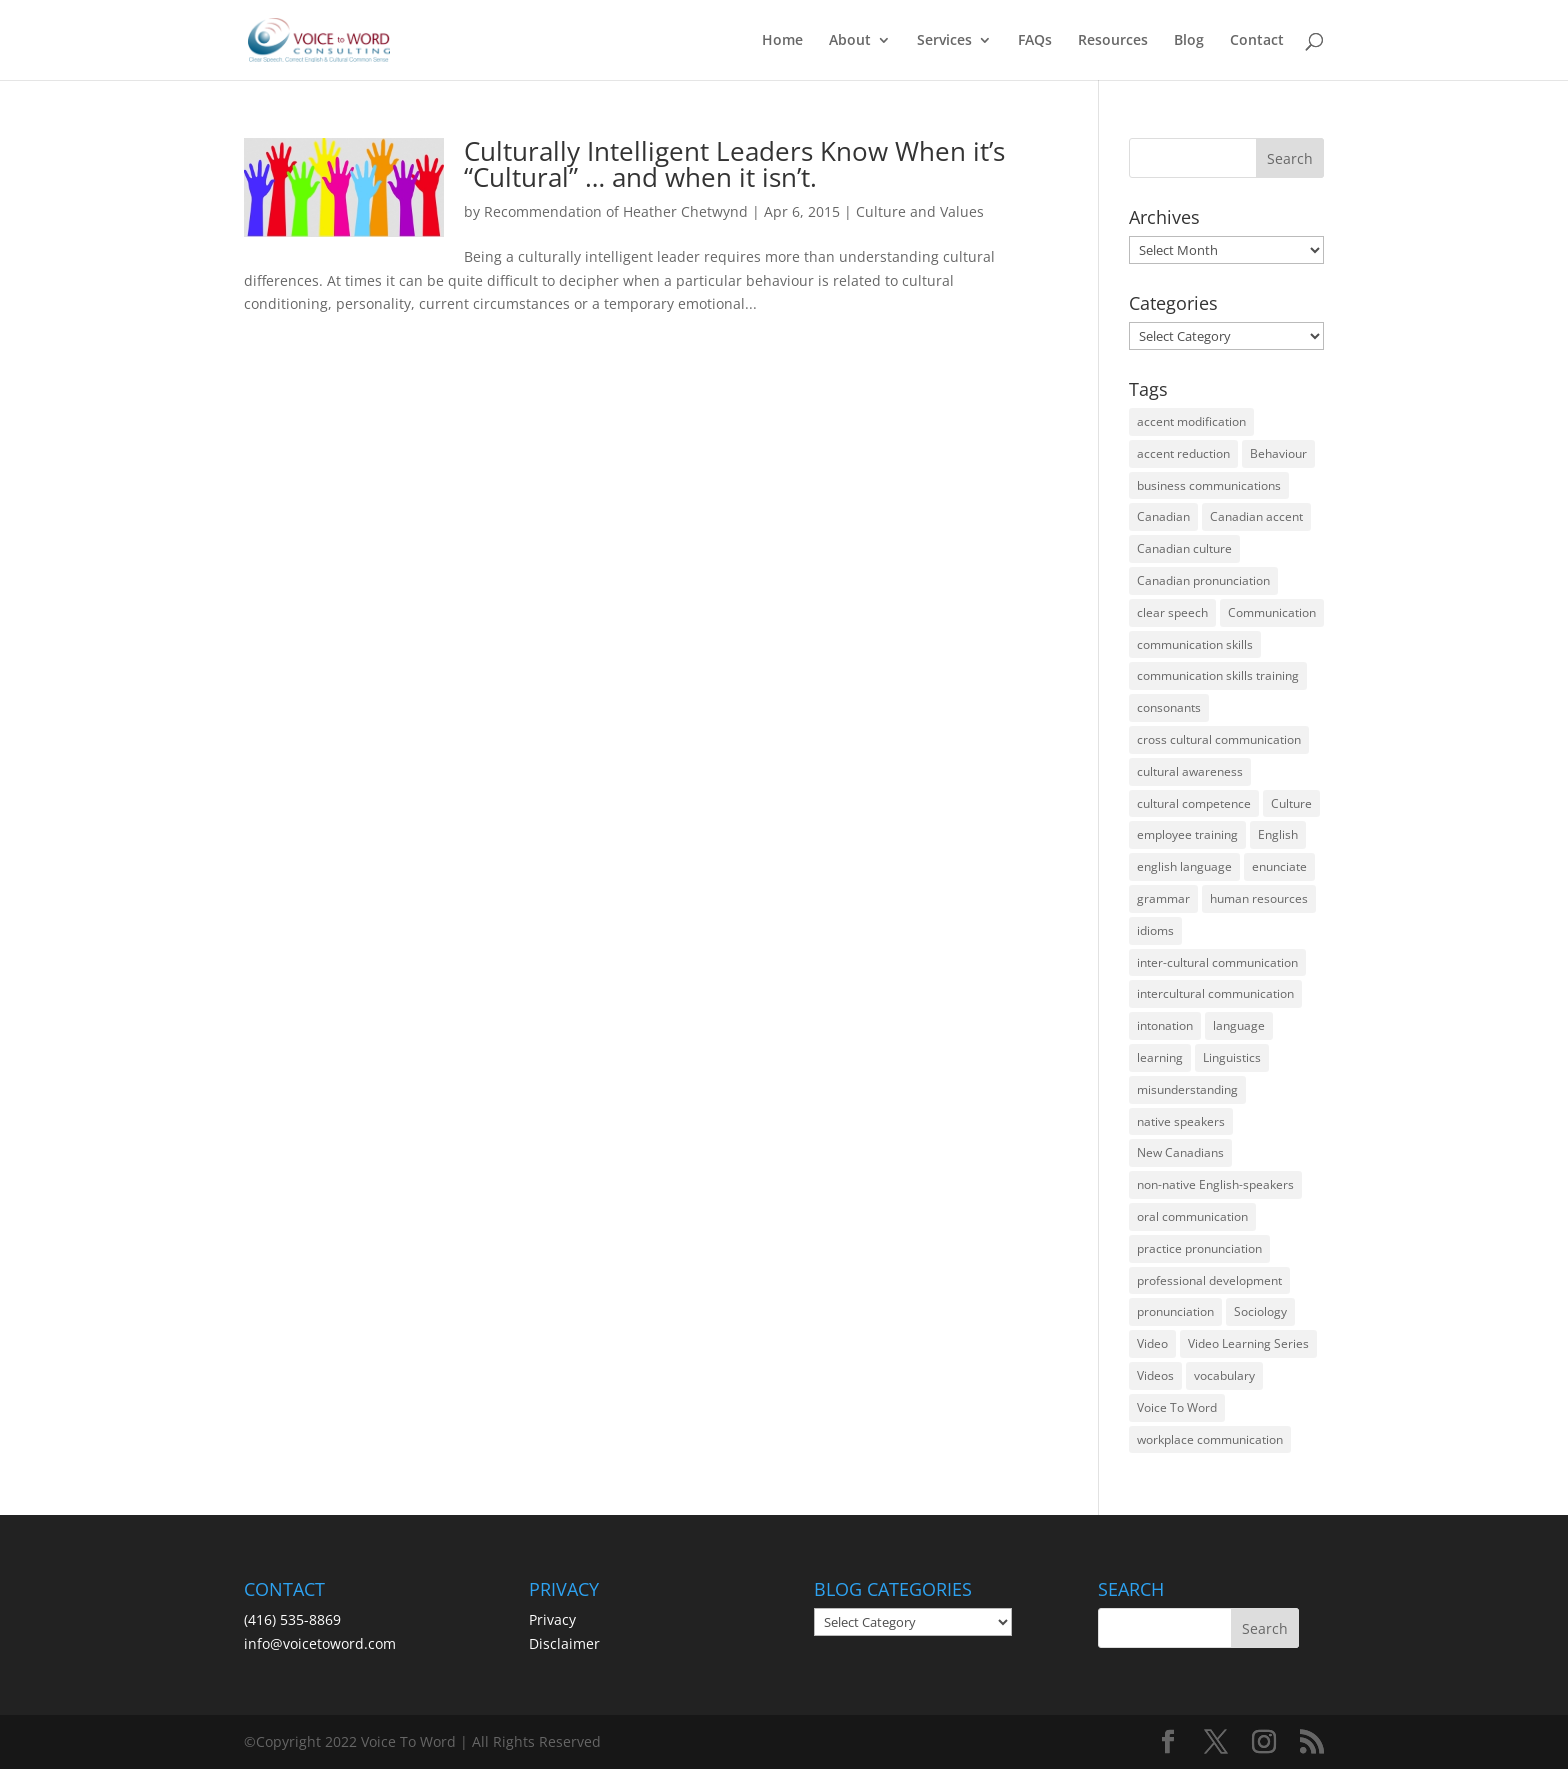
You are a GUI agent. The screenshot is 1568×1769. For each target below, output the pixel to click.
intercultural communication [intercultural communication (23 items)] (1215, 993)
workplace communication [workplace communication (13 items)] (1210, 1439)
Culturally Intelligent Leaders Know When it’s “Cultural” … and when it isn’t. (734, 164)
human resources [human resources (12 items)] (1259, 898)
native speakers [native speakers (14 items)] (1181, 1121)
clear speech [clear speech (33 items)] (1172, 612)
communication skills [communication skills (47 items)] (1195, 644)
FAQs (1035, 41)
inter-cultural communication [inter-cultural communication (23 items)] (1217, 962)
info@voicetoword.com (320, 1643)
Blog (1189, 41)
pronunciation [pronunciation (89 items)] (1175, 1311)
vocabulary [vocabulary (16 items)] (1224, 1375)
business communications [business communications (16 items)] (1209, 485)
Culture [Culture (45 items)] (1291, 803)
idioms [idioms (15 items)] (1155, 930)
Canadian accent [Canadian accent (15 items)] (1256, 516)
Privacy (552, 1619)
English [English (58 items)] (1278, 834)
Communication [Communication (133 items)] (1272, 612)
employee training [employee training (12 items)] (1187, 834)
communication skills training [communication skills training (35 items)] (1218, 675)
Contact (1257, 41)
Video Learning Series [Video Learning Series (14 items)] (1248, 1343)
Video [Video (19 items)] (1152, 1343)
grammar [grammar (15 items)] (1163, 898)
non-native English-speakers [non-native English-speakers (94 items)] (1215, 1184)
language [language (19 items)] (1239, 1025)
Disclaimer (564, 1643)
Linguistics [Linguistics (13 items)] (1232, 1057)
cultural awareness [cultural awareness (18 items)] (1190, 771)
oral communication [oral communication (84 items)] (1192, 1216)
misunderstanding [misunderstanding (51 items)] (1187, 1089)
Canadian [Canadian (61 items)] (1163, 516)
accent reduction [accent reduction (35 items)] (1183, 453)
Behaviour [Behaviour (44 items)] (1278, 453)
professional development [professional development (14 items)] (1209, 1280)
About (850, 41)
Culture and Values (920, 211)
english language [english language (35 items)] (1184, 866)
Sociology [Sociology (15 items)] (1260, 1311)
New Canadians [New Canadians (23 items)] (1180, 1152)
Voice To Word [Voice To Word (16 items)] (1177, 1407)
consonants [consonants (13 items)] (1169, 707)
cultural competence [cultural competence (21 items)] (1194, 803)
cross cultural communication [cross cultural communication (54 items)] (1219, 739)
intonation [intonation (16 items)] (1165, 1025)
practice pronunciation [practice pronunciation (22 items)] (1199, 1248)
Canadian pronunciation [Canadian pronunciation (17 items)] (1203, 580)
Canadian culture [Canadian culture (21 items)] (1184, 548)
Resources (1113, 41)
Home (782, 41)
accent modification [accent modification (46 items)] (1191, 421)
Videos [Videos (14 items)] (1155, 1375)
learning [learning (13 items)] (1160, 1057)
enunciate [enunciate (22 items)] (1279, 866)
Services (944, 41)
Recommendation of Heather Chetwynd (616, 211)
